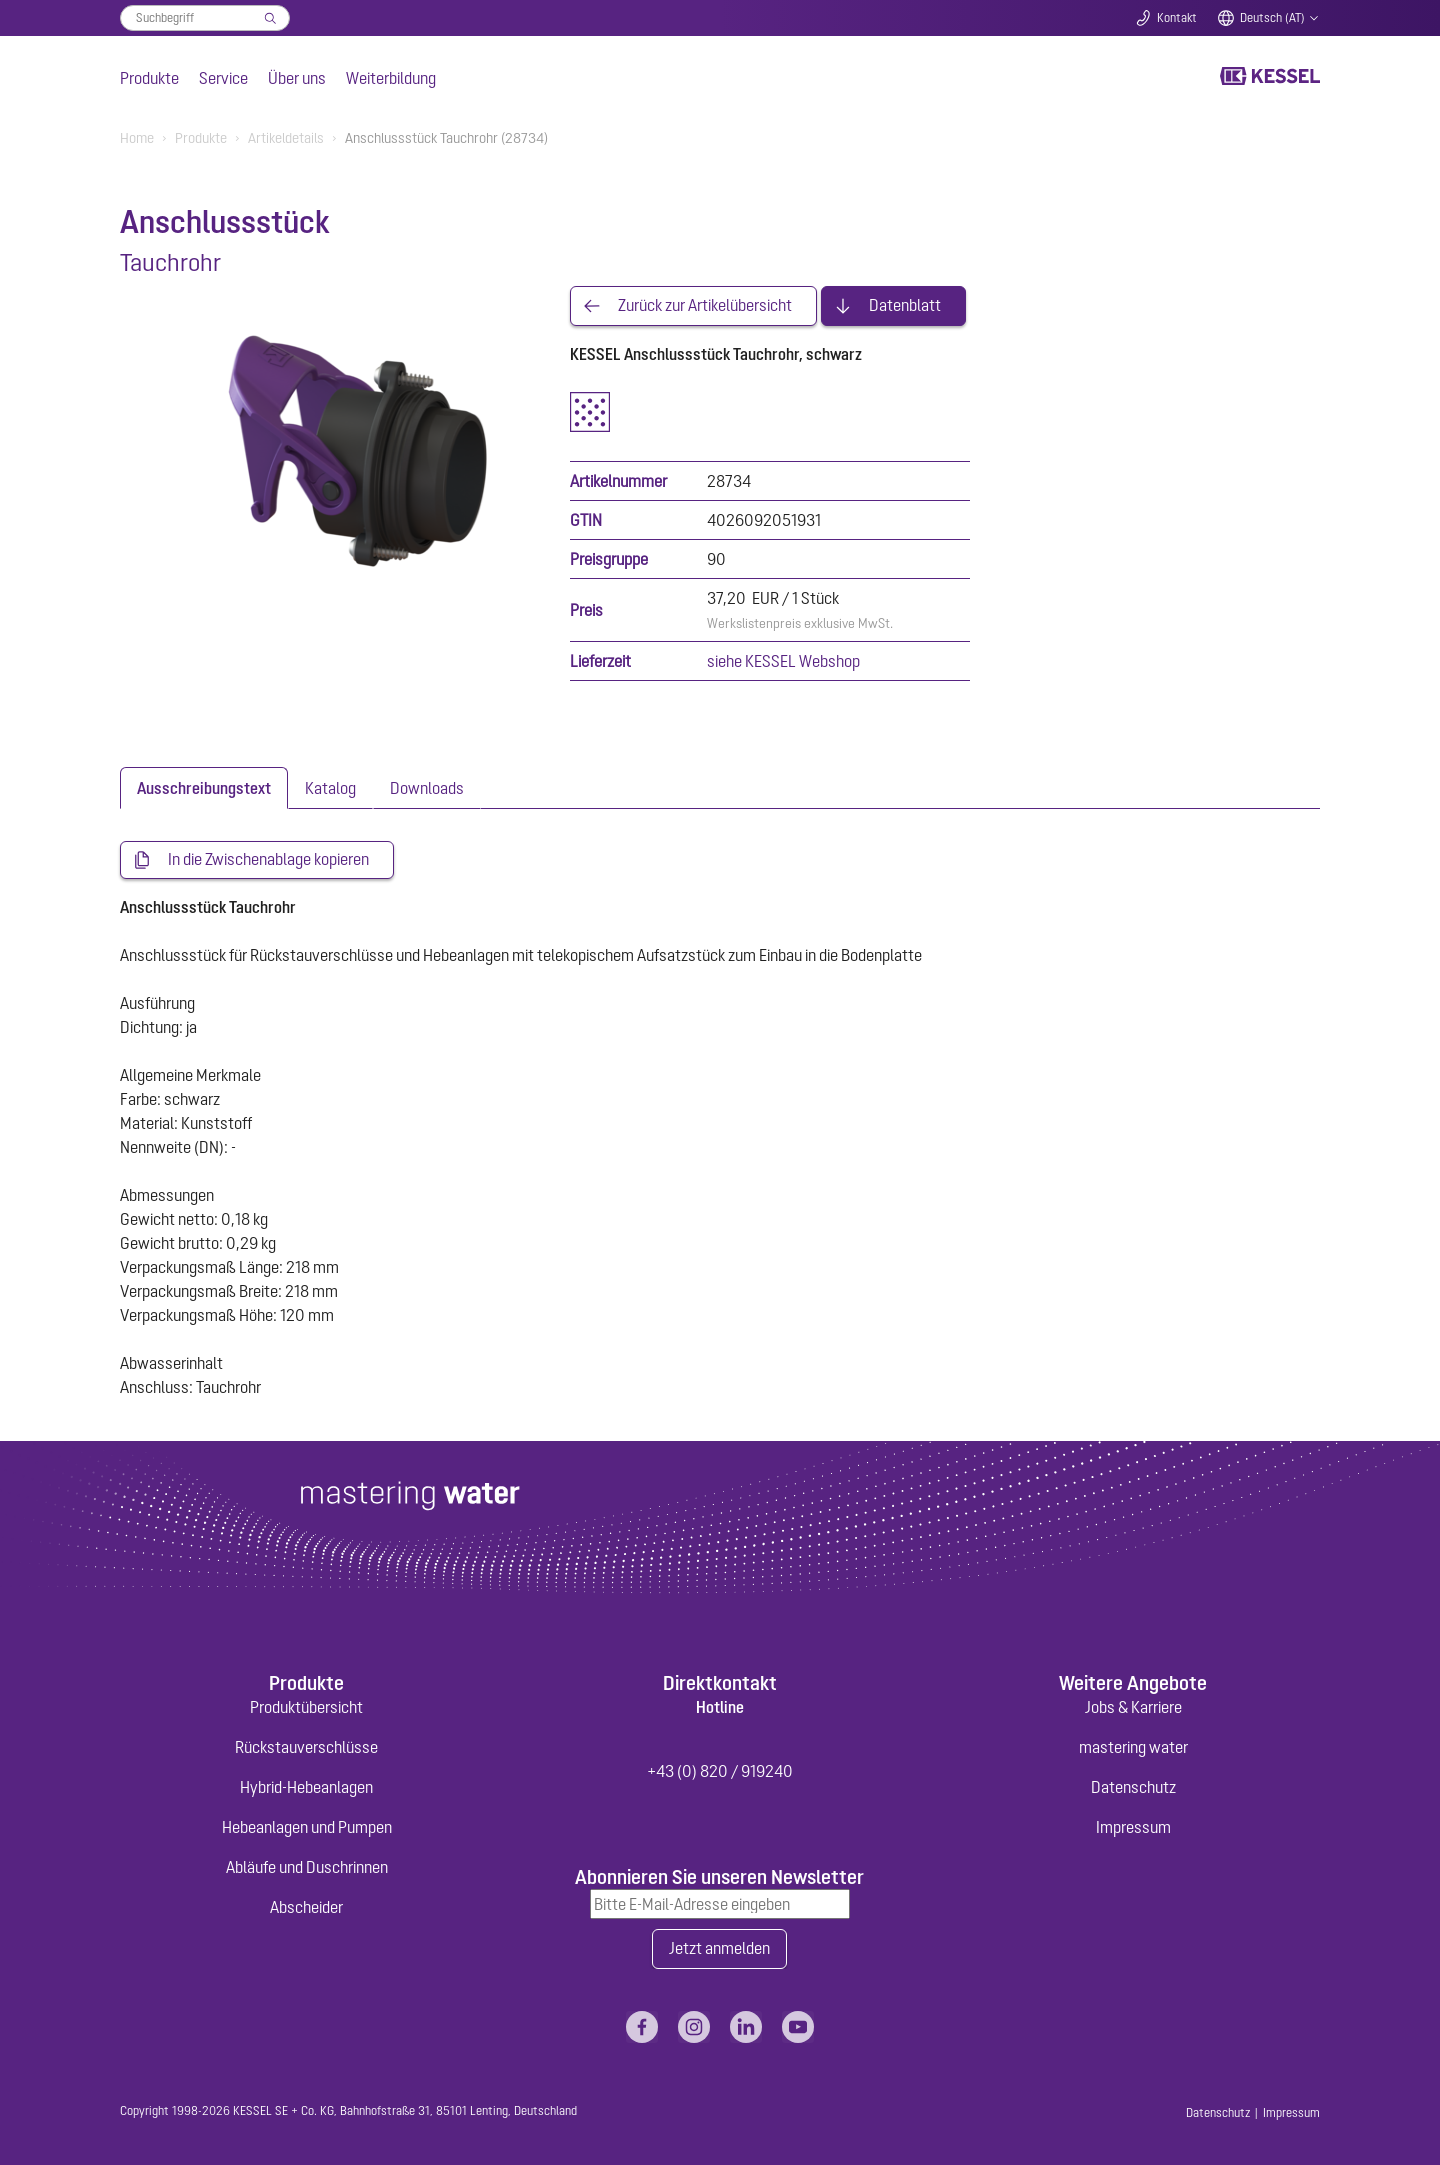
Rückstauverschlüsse (306, 1747)
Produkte (149, 78)
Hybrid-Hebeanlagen (306, 1787)
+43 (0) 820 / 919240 (720, 1771)
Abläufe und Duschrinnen (307, 1867)
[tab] (204, 788)
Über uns (297, 78)
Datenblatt (905, 306)
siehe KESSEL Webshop (783, 661)
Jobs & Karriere (1133, 1707)
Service (223, 78)
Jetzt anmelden (719, 1949)
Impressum (1133, 1827)
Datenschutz (1133, 1787)
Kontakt (1177, 18)
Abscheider (306, 1907)
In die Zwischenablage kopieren (268, 860)
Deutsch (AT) (1272, 18)
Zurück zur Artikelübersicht (705, 306)
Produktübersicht (306, 1707)
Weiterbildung (391, 78)
